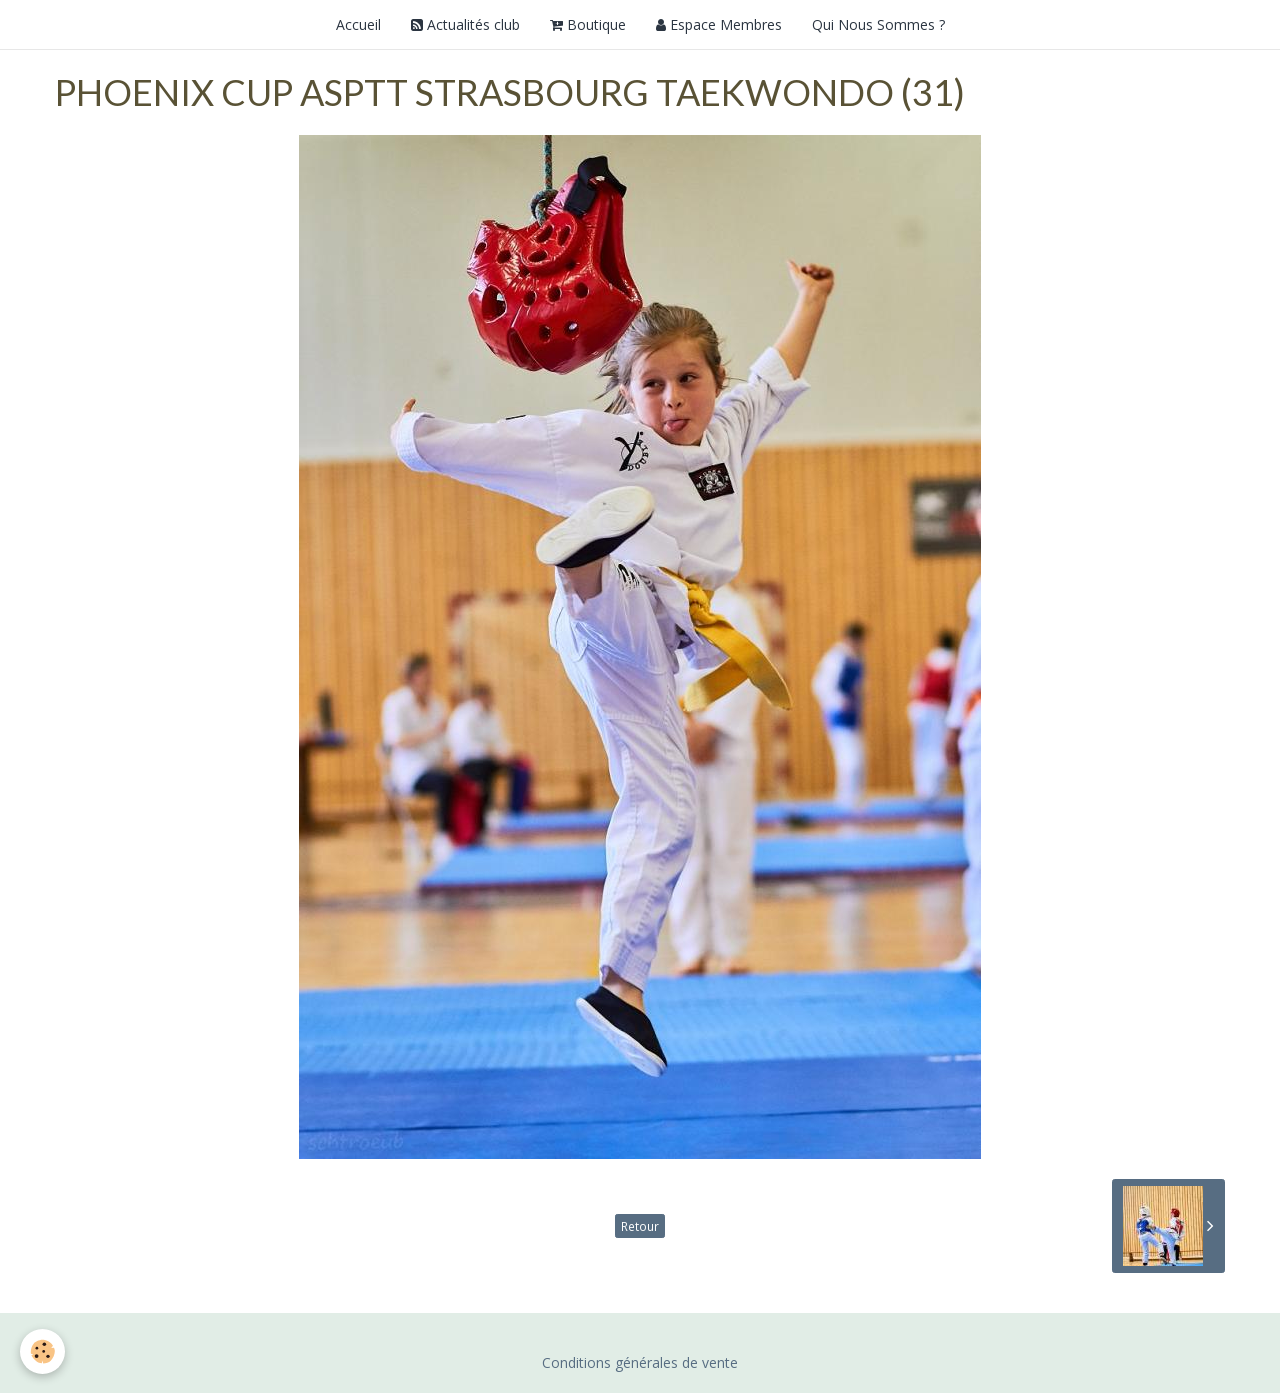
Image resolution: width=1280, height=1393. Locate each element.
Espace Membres (719, 24)
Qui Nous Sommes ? (878, 24)
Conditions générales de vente (640, 1362)
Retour (640, 1226)
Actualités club (465, 24)
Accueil (358, 24)
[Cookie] (42, 1351)
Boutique (588, 24)
